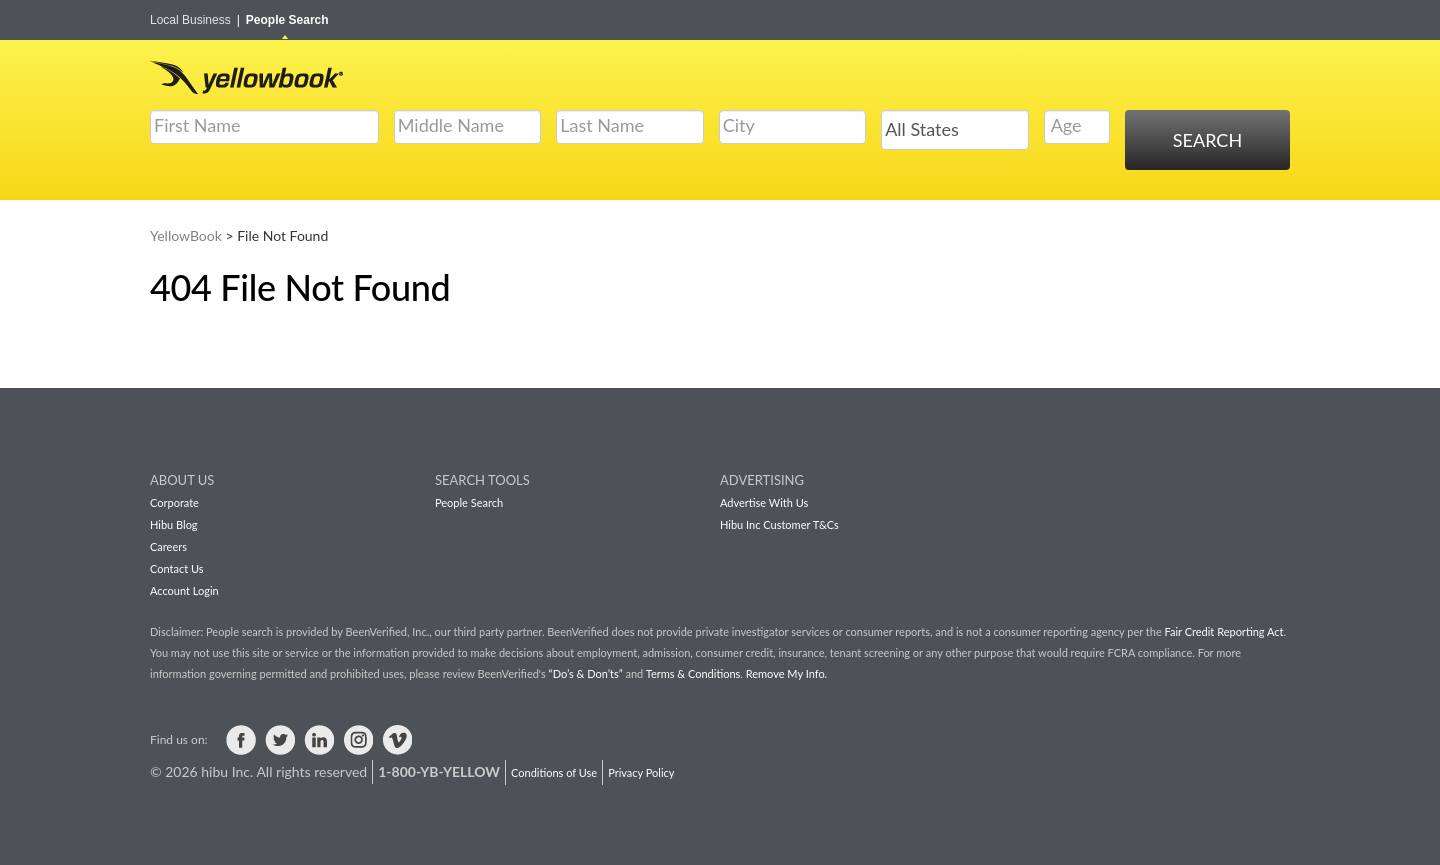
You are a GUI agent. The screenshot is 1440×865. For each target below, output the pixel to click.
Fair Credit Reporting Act (1224, 631)
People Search (287, 20)
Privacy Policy (641, 772)
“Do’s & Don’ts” (586, 673)
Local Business (195, 20)
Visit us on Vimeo (397, 740)
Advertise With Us (764, 502)
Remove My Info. (786, 673)
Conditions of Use (554, 772)
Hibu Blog (174, 524)
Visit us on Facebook (241, 740)
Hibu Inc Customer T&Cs (779, 524)
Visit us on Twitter (280, 740)
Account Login (184, 590)
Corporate (174, 502)
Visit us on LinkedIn (319, 740)
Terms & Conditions (693, 673)
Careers (168, 546)
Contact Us (177, 568)
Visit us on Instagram (358, 740)
